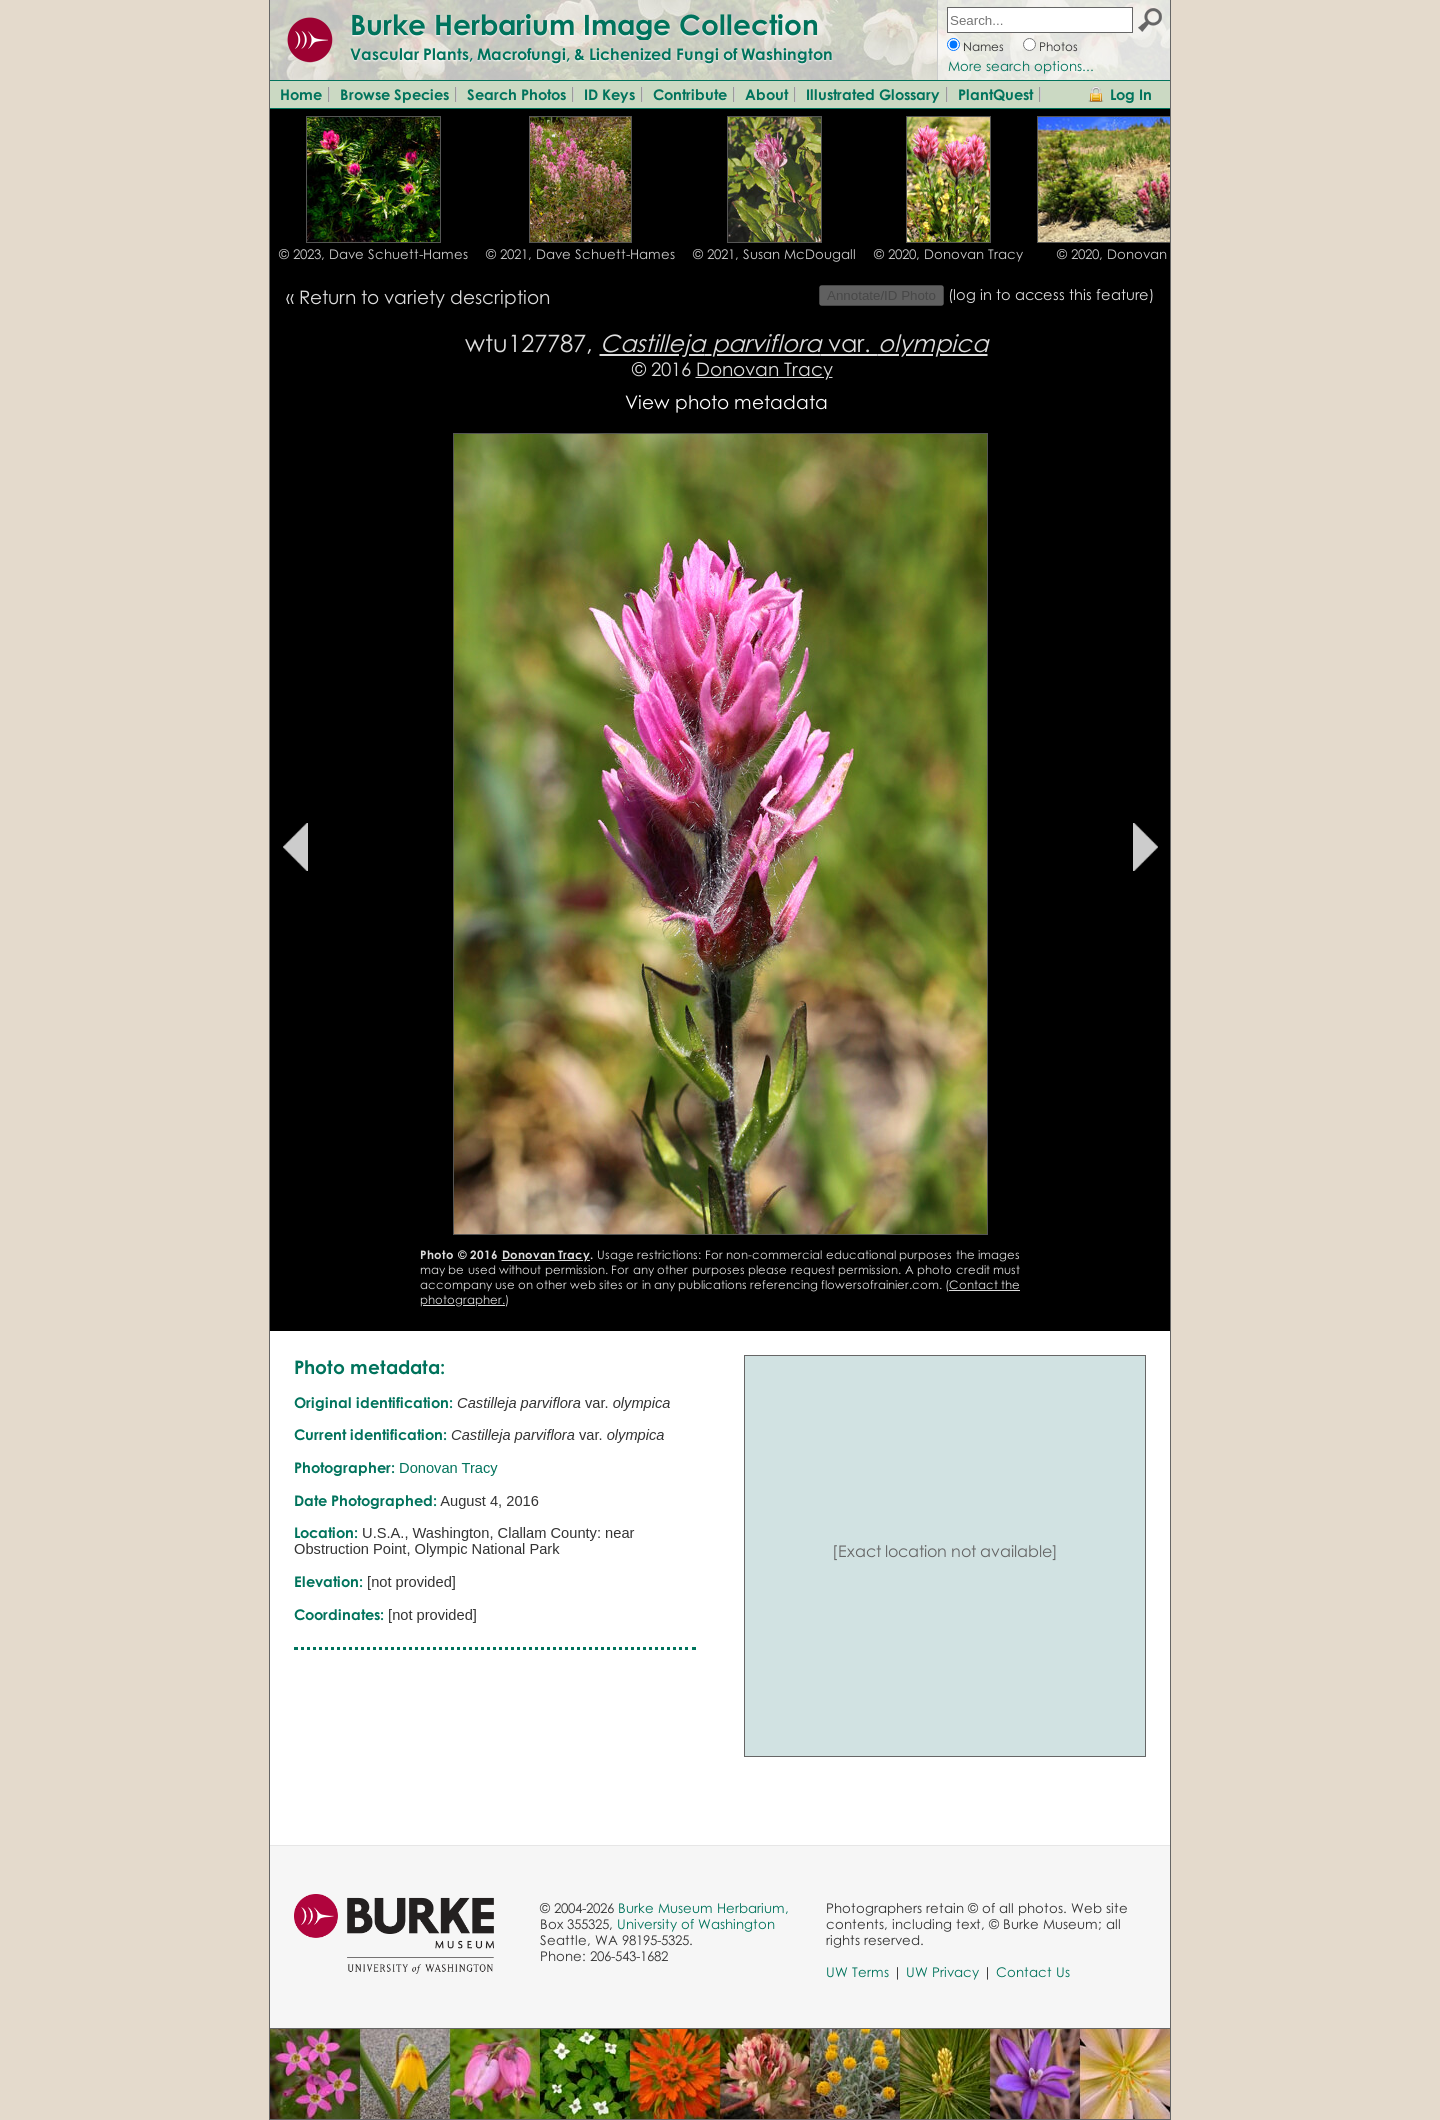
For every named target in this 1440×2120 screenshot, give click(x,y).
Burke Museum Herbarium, (703, 1908)
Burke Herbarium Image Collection (584, 24)
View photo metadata (726, 401)
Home (301, 94)
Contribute (690, 94)
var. (794, 342)
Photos (1058, 46)
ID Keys (609, 94)
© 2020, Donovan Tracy (948, 254)
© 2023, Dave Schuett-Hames (373, 254)
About (766, 94)
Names (983, 46)
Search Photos (516, 94)
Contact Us (1033, 1972)
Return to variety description (424, 296)
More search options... (1021, 66)
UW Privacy (942, 1972)
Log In (1131, 94)
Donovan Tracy (764, 368)
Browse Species (394, 94)
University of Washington (696, 1924)
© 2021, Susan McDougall (774, 254)
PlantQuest (995, 94)
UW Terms (857, 1972)
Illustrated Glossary (873, 94)
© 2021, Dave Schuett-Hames (580, 254)
